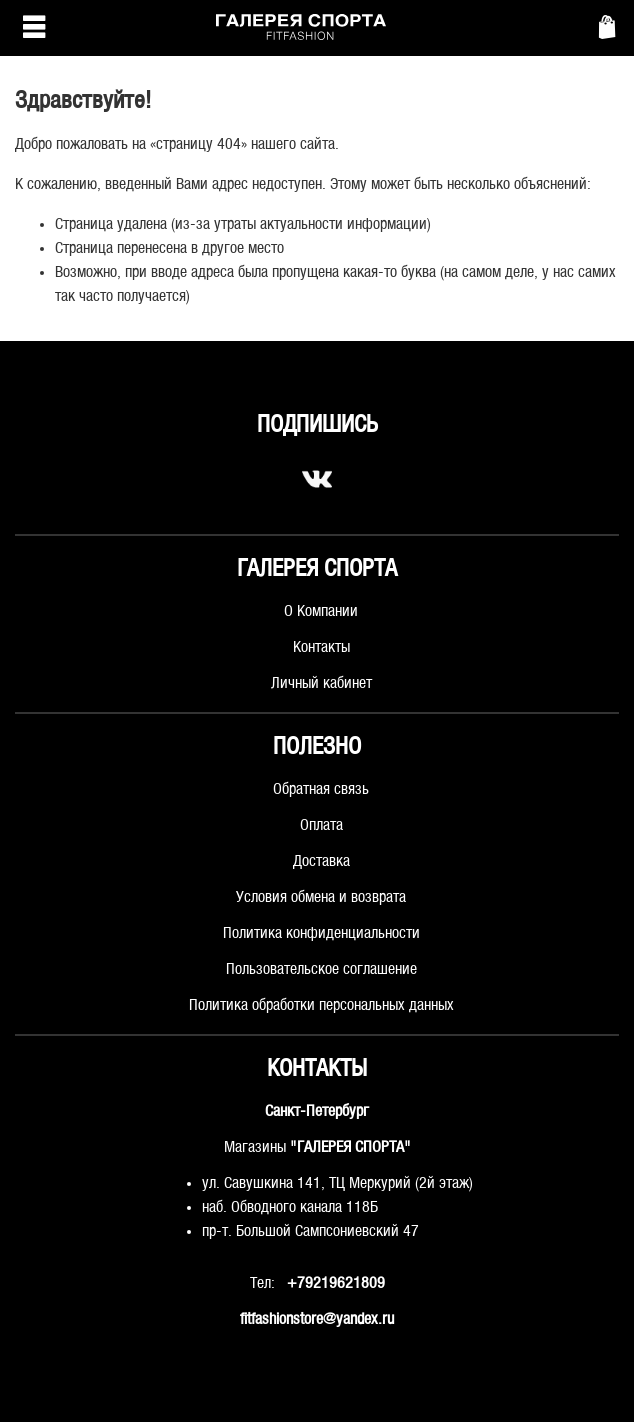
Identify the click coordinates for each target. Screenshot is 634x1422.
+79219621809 (336, 1283)
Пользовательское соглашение (321, 969)
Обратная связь (321, 789)
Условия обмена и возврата (321, 897)
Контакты (321, 647)
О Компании (321, 611)
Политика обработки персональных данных (321, 1005)
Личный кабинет (321, 683)
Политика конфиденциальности (321, 933)
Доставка (321, 861)
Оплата (321, 825)
